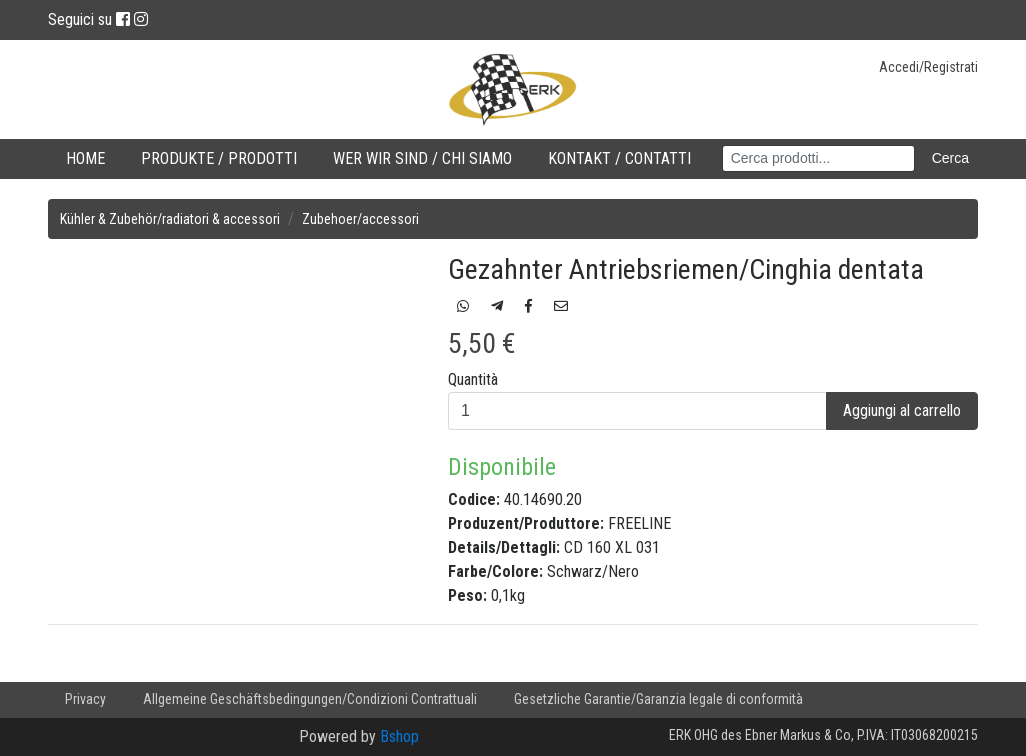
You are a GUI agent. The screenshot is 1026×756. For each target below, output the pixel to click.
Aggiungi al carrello (902, 410)
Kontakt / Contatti (619, 158)
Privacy (85, 699)
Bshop (399, 736)
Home (85, 158)
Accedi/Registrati (928, 67)
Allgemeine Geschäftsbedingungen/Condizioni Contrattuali (310, 699)
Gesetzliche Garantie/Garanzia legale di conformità (658, 699)
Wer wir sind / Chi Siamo (422, 158)
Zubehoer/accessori (360, 219)
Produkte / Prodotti (219, 158)
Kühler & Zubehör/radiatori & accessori (170, 219)
